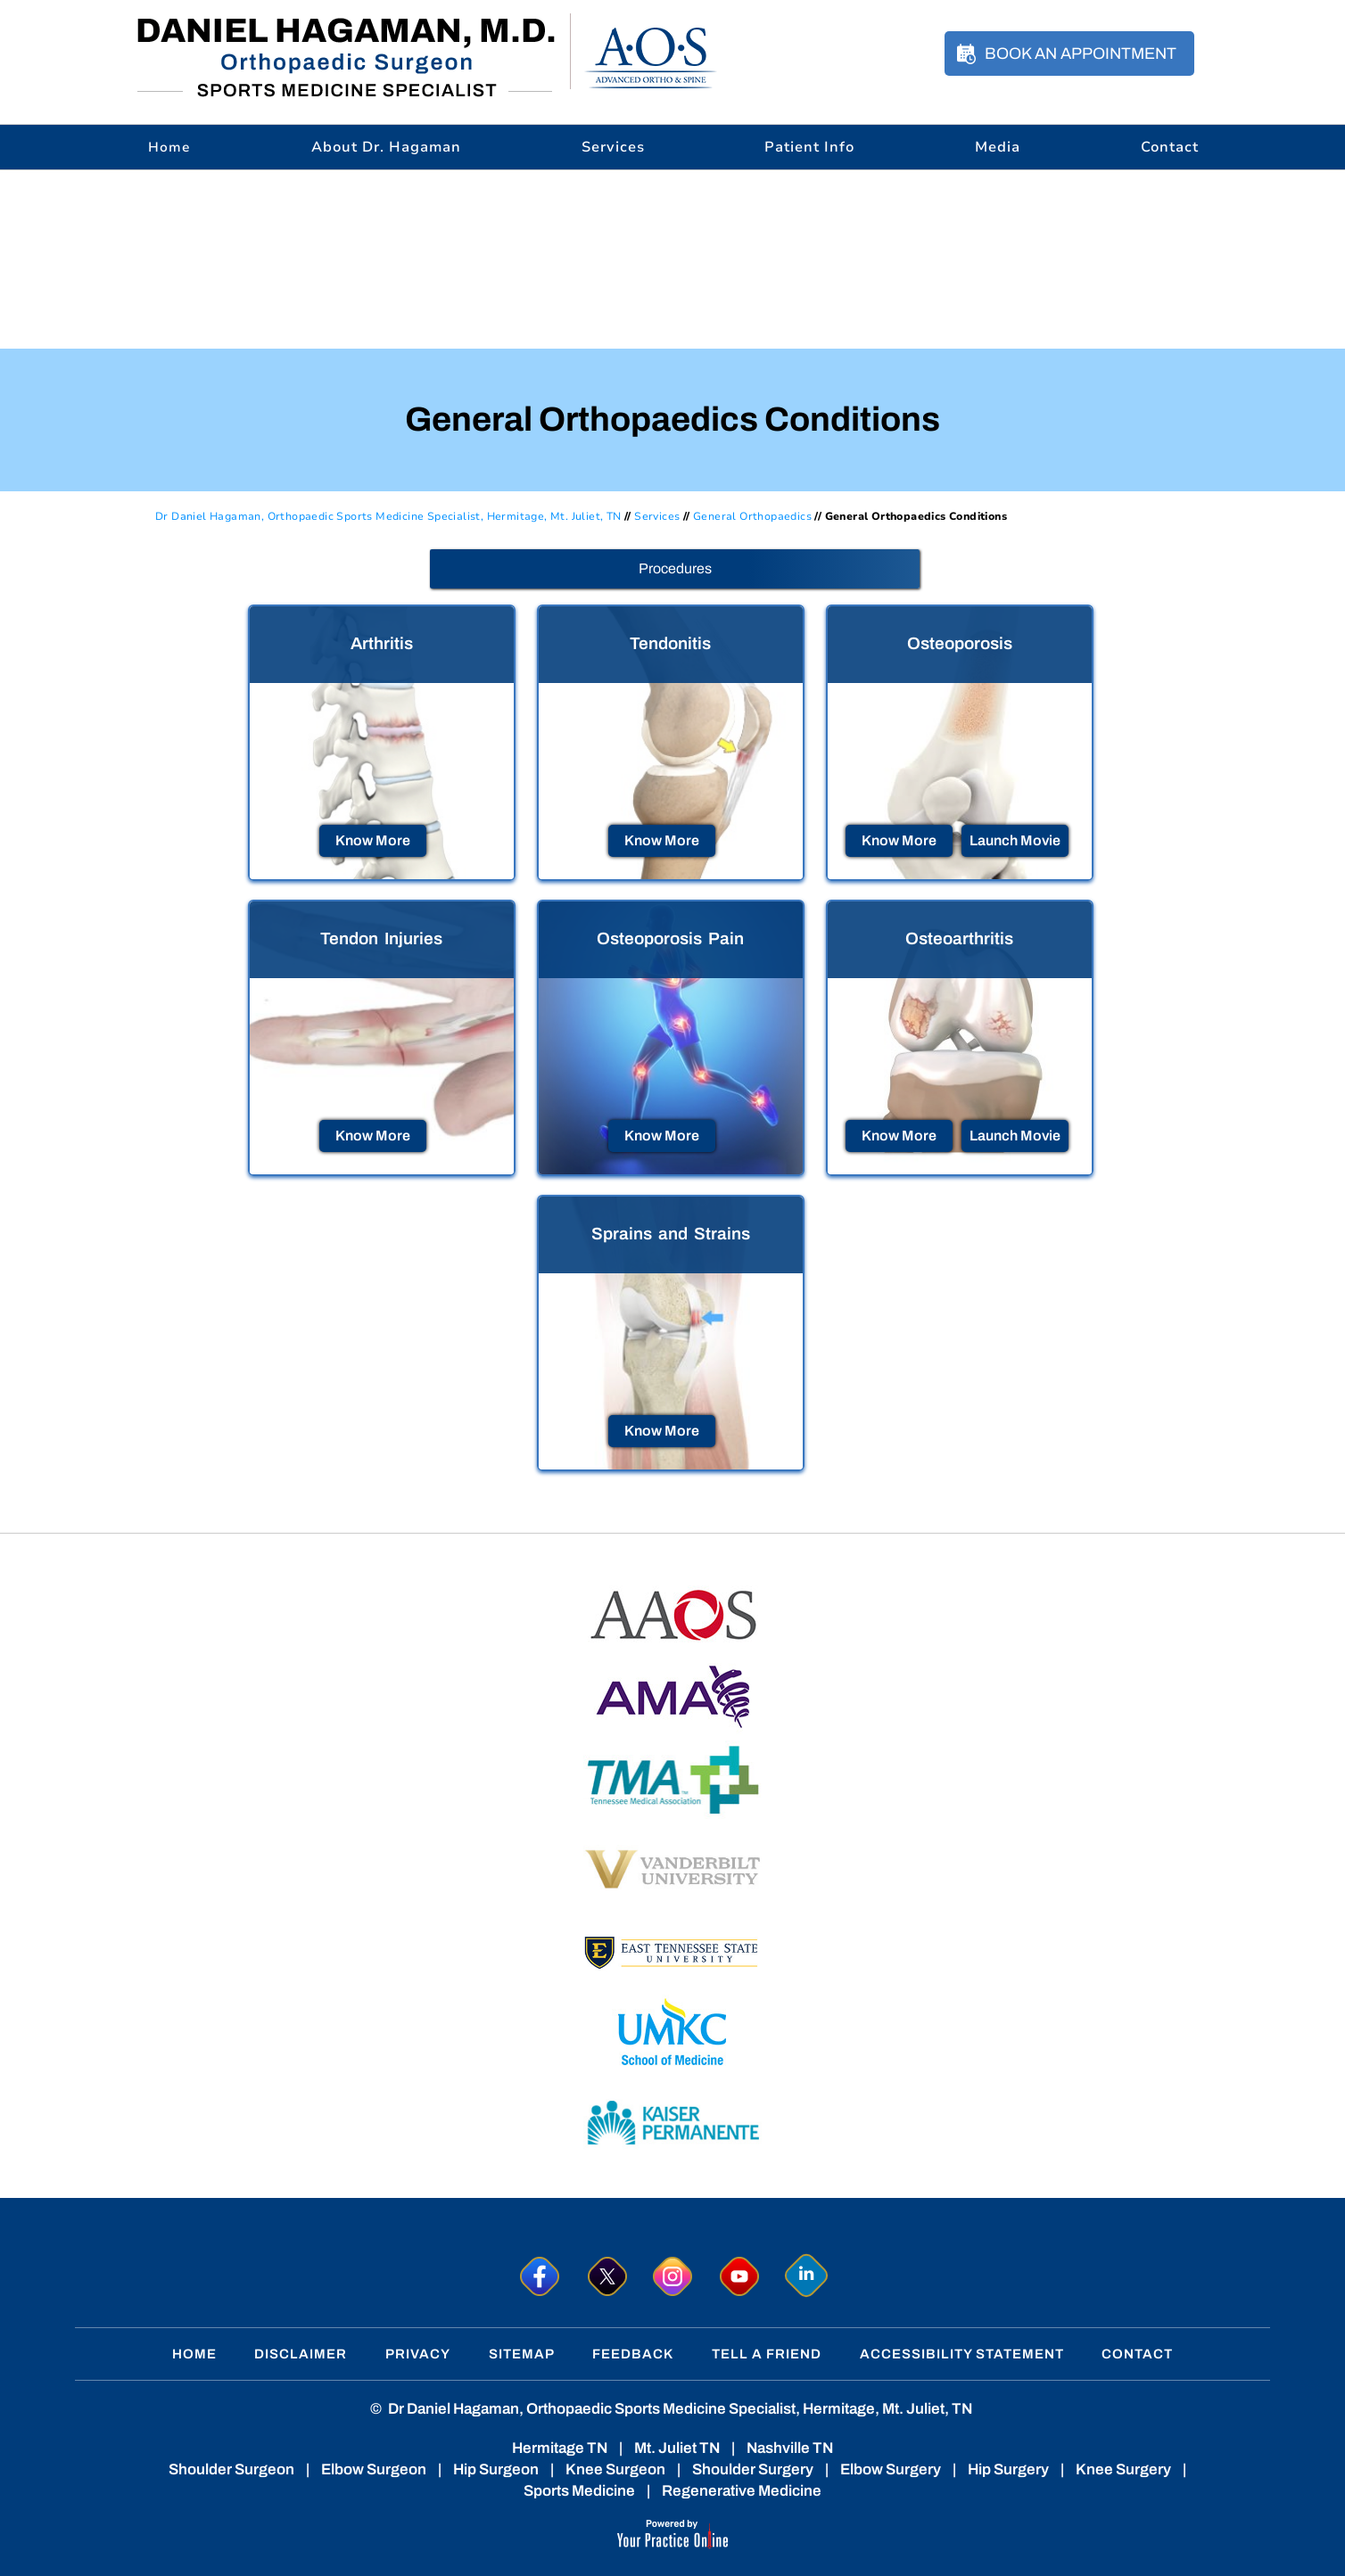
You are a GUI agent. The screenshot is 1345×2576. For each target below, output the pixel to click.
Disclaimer (300, 2354)
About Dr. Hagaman (386, 147)
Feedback (632, 2354)
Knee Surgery (1123, 2469)
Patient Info (809, 147)
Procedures (675, 568)
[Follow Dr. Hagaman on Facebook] (539, 2275)
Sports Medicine (579, 2490)
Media (997, 147)
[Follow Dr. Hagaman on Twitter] (606, 2275)
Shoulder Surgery (752, 2469)
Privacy (417, 2354)
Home (194, 2354)
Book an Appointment (1080, 53)
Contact (1170, 147)
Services (613, 147)
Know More (372, 840)
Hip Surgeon (496, 2469)
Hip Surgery (1008, 2469)
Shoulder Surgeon (231, 2469)
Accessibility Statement (962, 2354)
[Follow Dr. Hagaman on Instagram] (672, 2275)
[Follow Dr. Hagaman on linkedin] (806, 2275)
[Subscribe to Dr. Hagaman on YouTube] (739, 2275)
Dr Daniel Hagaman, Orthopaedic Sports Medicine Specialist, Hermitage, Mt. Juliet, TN (388, 516)
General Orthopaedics (752, 516)
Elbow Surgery (890, 2469)
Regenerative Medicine (741, 2490)
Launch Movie (1015, 840)
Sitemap (522, 2354)
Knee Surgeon (615, 2469)
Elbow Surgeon (373, 2469)
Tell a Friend (766, 2354)
